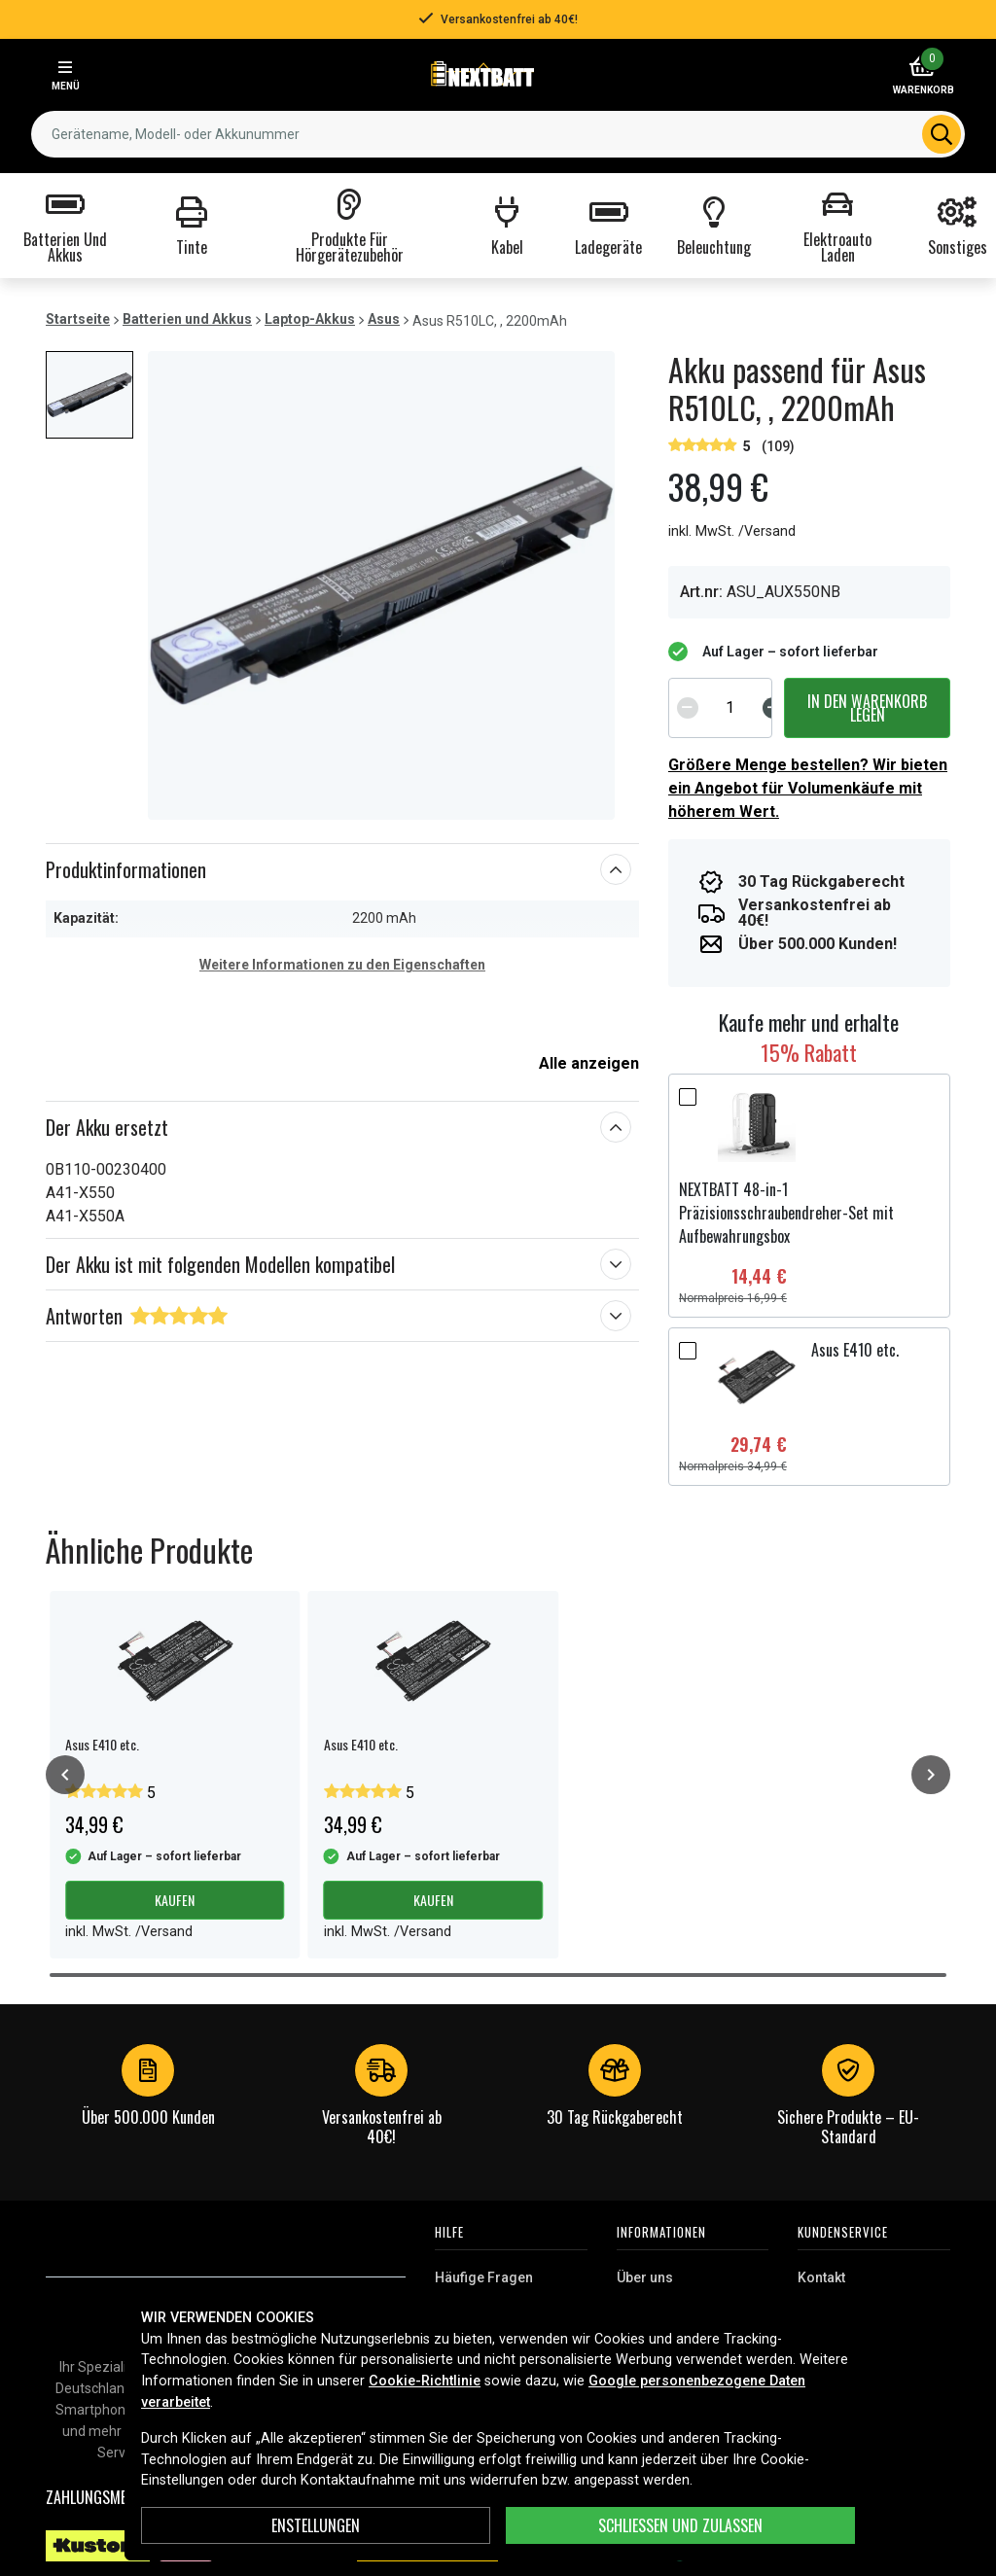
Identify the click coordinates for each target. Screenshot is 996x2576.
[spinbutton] (730, 708)
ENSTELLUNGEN (315, 2525)
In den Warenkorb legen (867, 707)
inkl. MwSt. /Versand (732, 531)
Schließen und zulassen (680, 2525)
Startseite (78, 319)
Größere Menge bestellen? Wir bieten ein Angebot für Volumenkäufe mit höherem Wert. (807, 788)
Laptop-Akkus (310, 319)
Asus (384, 319)
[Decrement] (687, 708)
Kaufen (175, 1899)
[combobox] (498, 134)
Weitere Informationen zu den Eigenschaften (342, 964)
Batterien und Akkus (187, 319)
